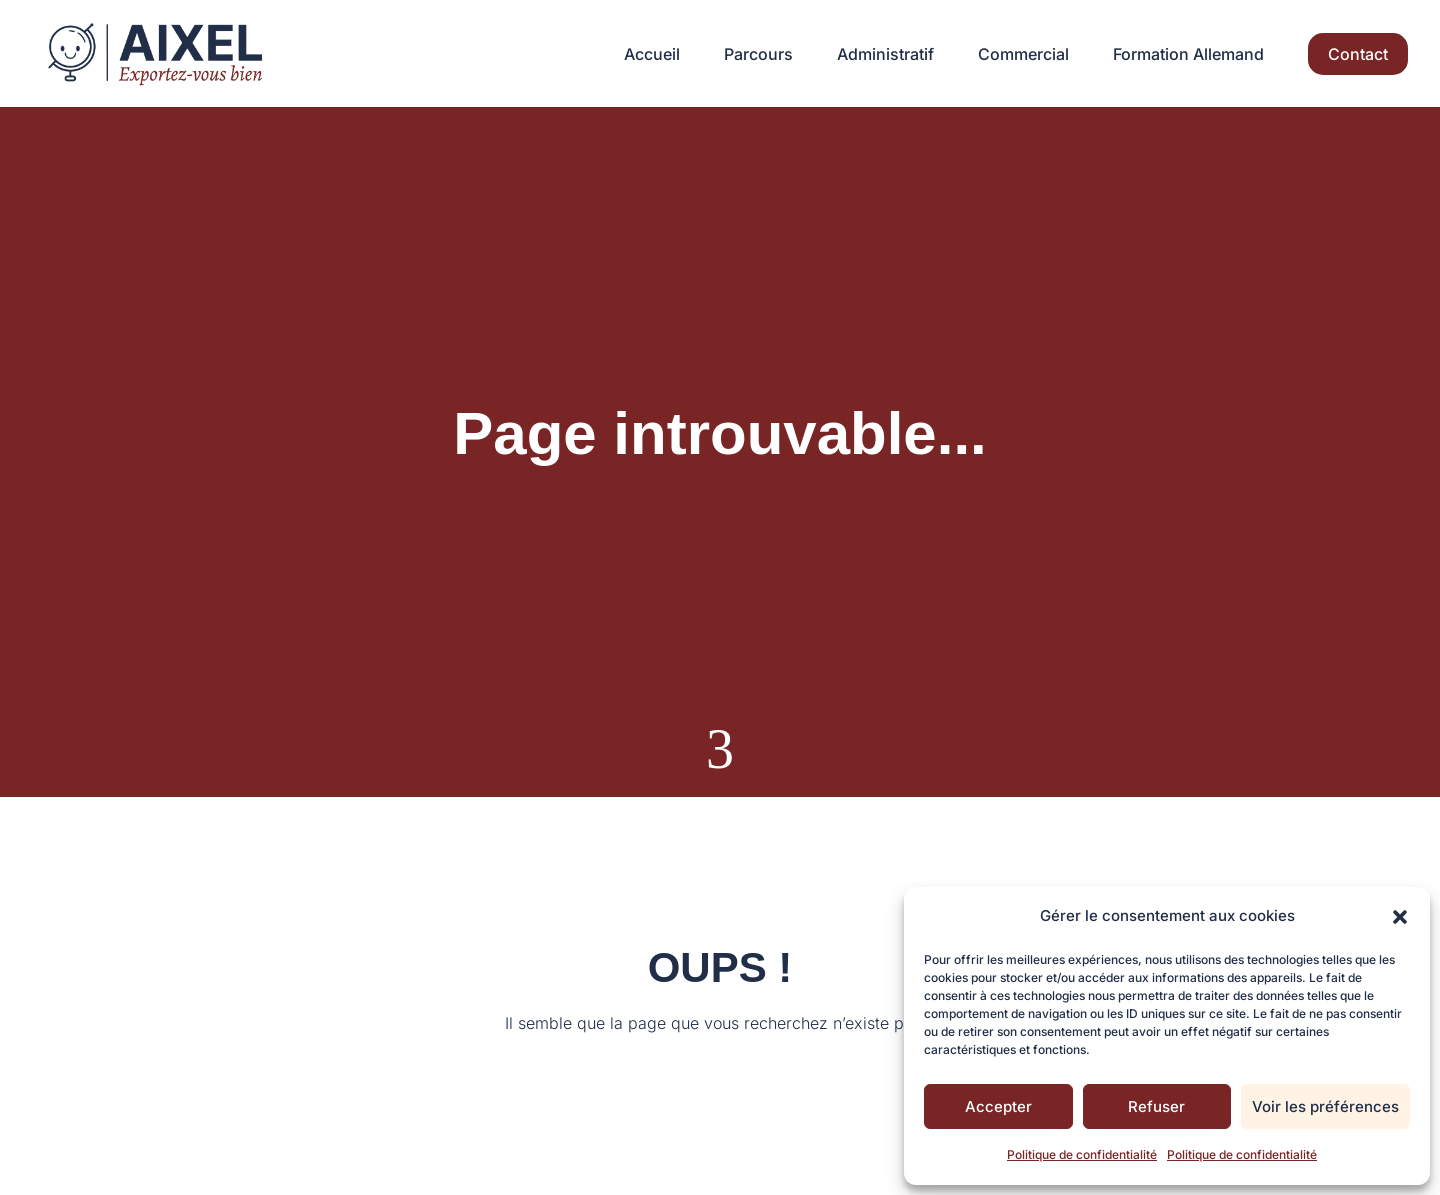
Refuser (1156, 1106)
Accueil (652, 55)
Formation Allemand (1188, 55)
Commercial (1023, 55)
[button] (1400, 917)
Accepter (998, 1106)
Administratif (885, 55)
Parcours (758, 55)
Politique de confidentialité (1082, 1154)
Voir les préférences (1325, 1106)
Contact (1358, 54)
